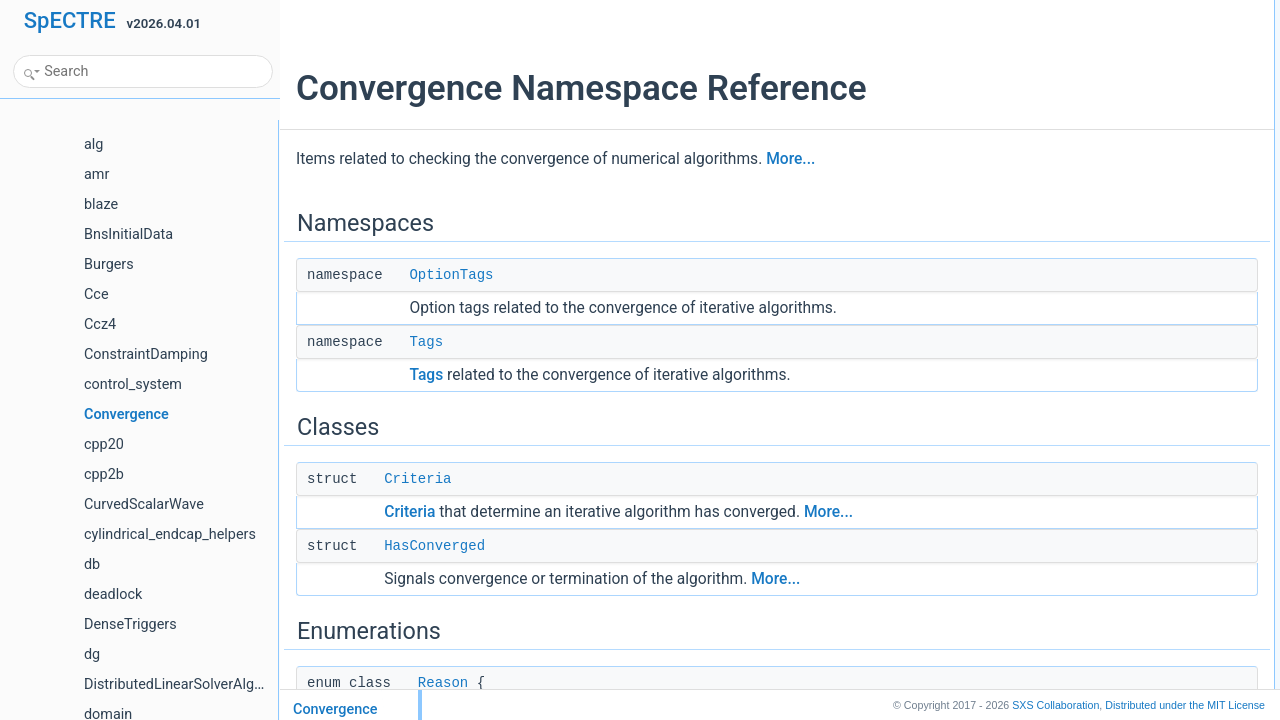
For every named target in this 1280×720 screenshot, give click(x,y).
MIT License (1185, 705)
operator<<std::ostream (1107, 275)
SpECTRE (70, 20)
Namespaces (1064, 11)
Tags (426, 342)
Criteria (417, 479)
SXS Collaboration (1055, 705)
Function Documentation (1094, 363)
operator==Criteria (1093, 209)
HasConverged (434, 546)
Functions (1055, 187)
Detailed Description (1082, 297)
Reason (443, 683)
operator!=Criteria (1092, 231)
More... (790, 159)
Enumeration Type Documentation (1119, 319)
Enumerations (1066, 143)
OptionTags (451, 275)
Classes (1050, 77)
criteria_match (1082, 253)
